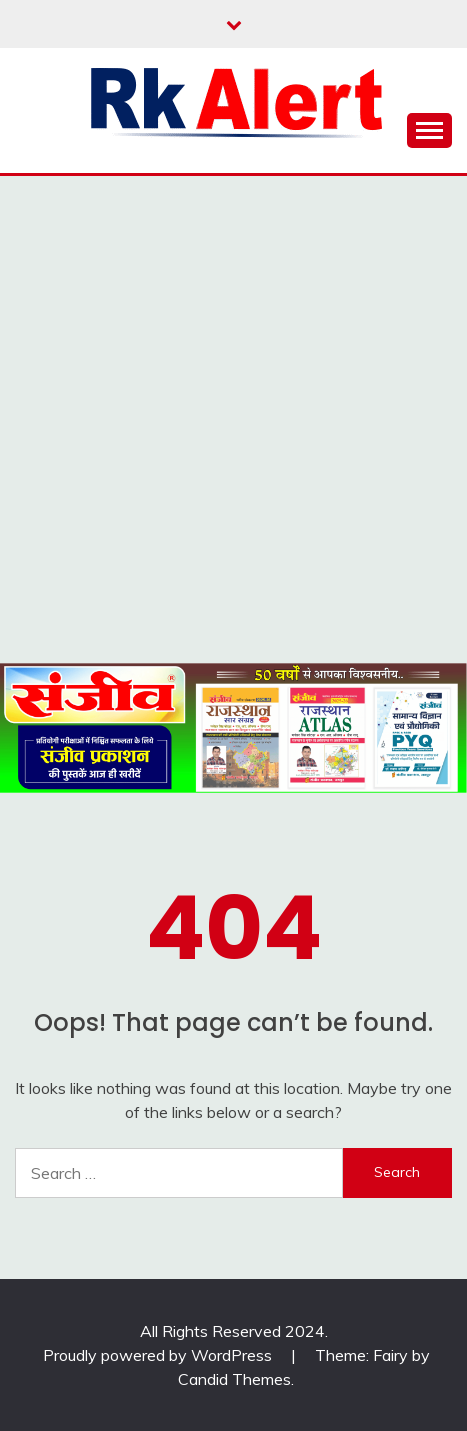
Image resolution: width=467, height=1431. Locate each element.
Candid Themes (234, 1379)
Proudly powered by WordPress (159, 1355)
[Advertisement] (233, 419)
